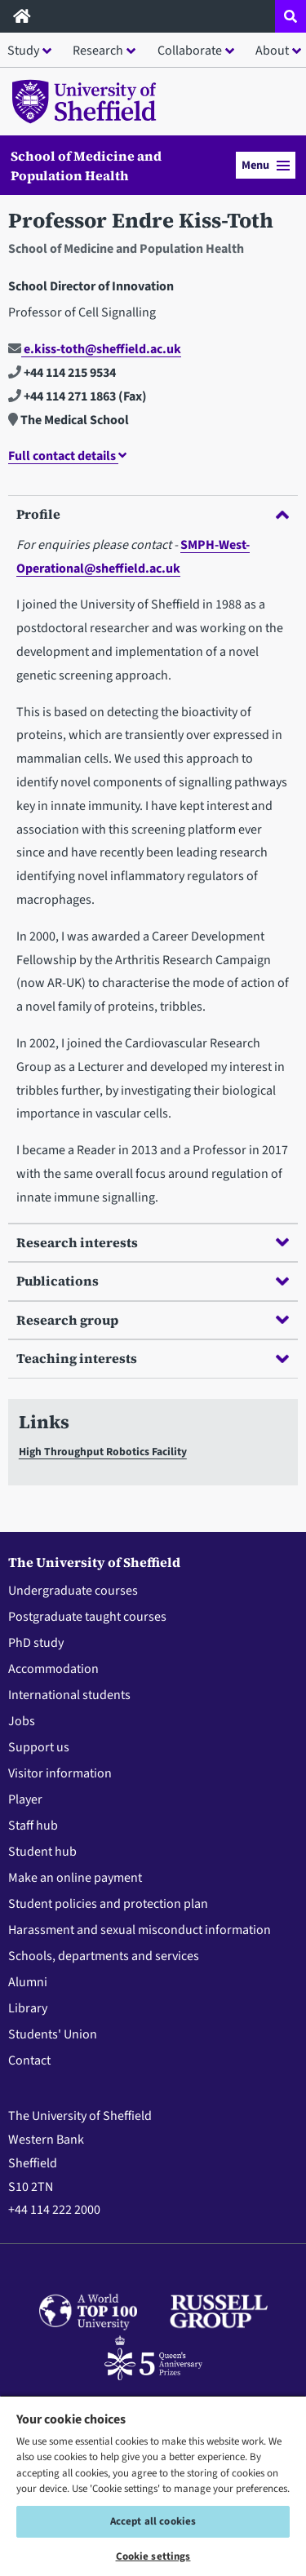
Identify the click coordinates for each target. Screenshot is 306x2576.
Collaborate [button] (189, 51)
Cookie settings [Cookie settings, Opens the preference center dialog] (153, 2556)
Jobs (21, 1721)
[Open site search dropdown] (290, 16)
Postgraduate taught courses (87, 1617)
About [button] (272, 51)
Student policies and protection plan (108, 1904)
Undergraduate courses (73, 1591)
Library (27, 2008)
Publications (152, 1281)
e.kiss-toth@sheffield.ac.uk (94, 349)
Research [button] (98, 51)
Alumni (27, 1982)
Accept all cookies (153, 2521)
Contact (29, 2060)
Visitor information (60, 1773)
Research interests (152, 1242)
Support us (38, 1747)
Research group (152, 1320)
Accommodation (53, 1669)
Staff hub (33, 1826)
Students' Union (52, 2034)
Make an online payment (75, 1878)
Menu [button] (266, 165)
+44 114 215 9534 (62, 373)
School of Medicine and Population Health (86, 165)
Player (25, 1799)
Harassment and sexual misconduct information (139, 1930)
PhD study (36, 1643)
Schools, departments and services (103, 1956)
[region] (153, 2485)
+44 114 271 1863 (62, 396)
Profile (152, 514)
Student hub (42, 1852)
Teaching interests (152, 1358)
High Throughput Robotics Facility (103, 1451)
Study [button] (23, 51)
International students (69, 1695)
